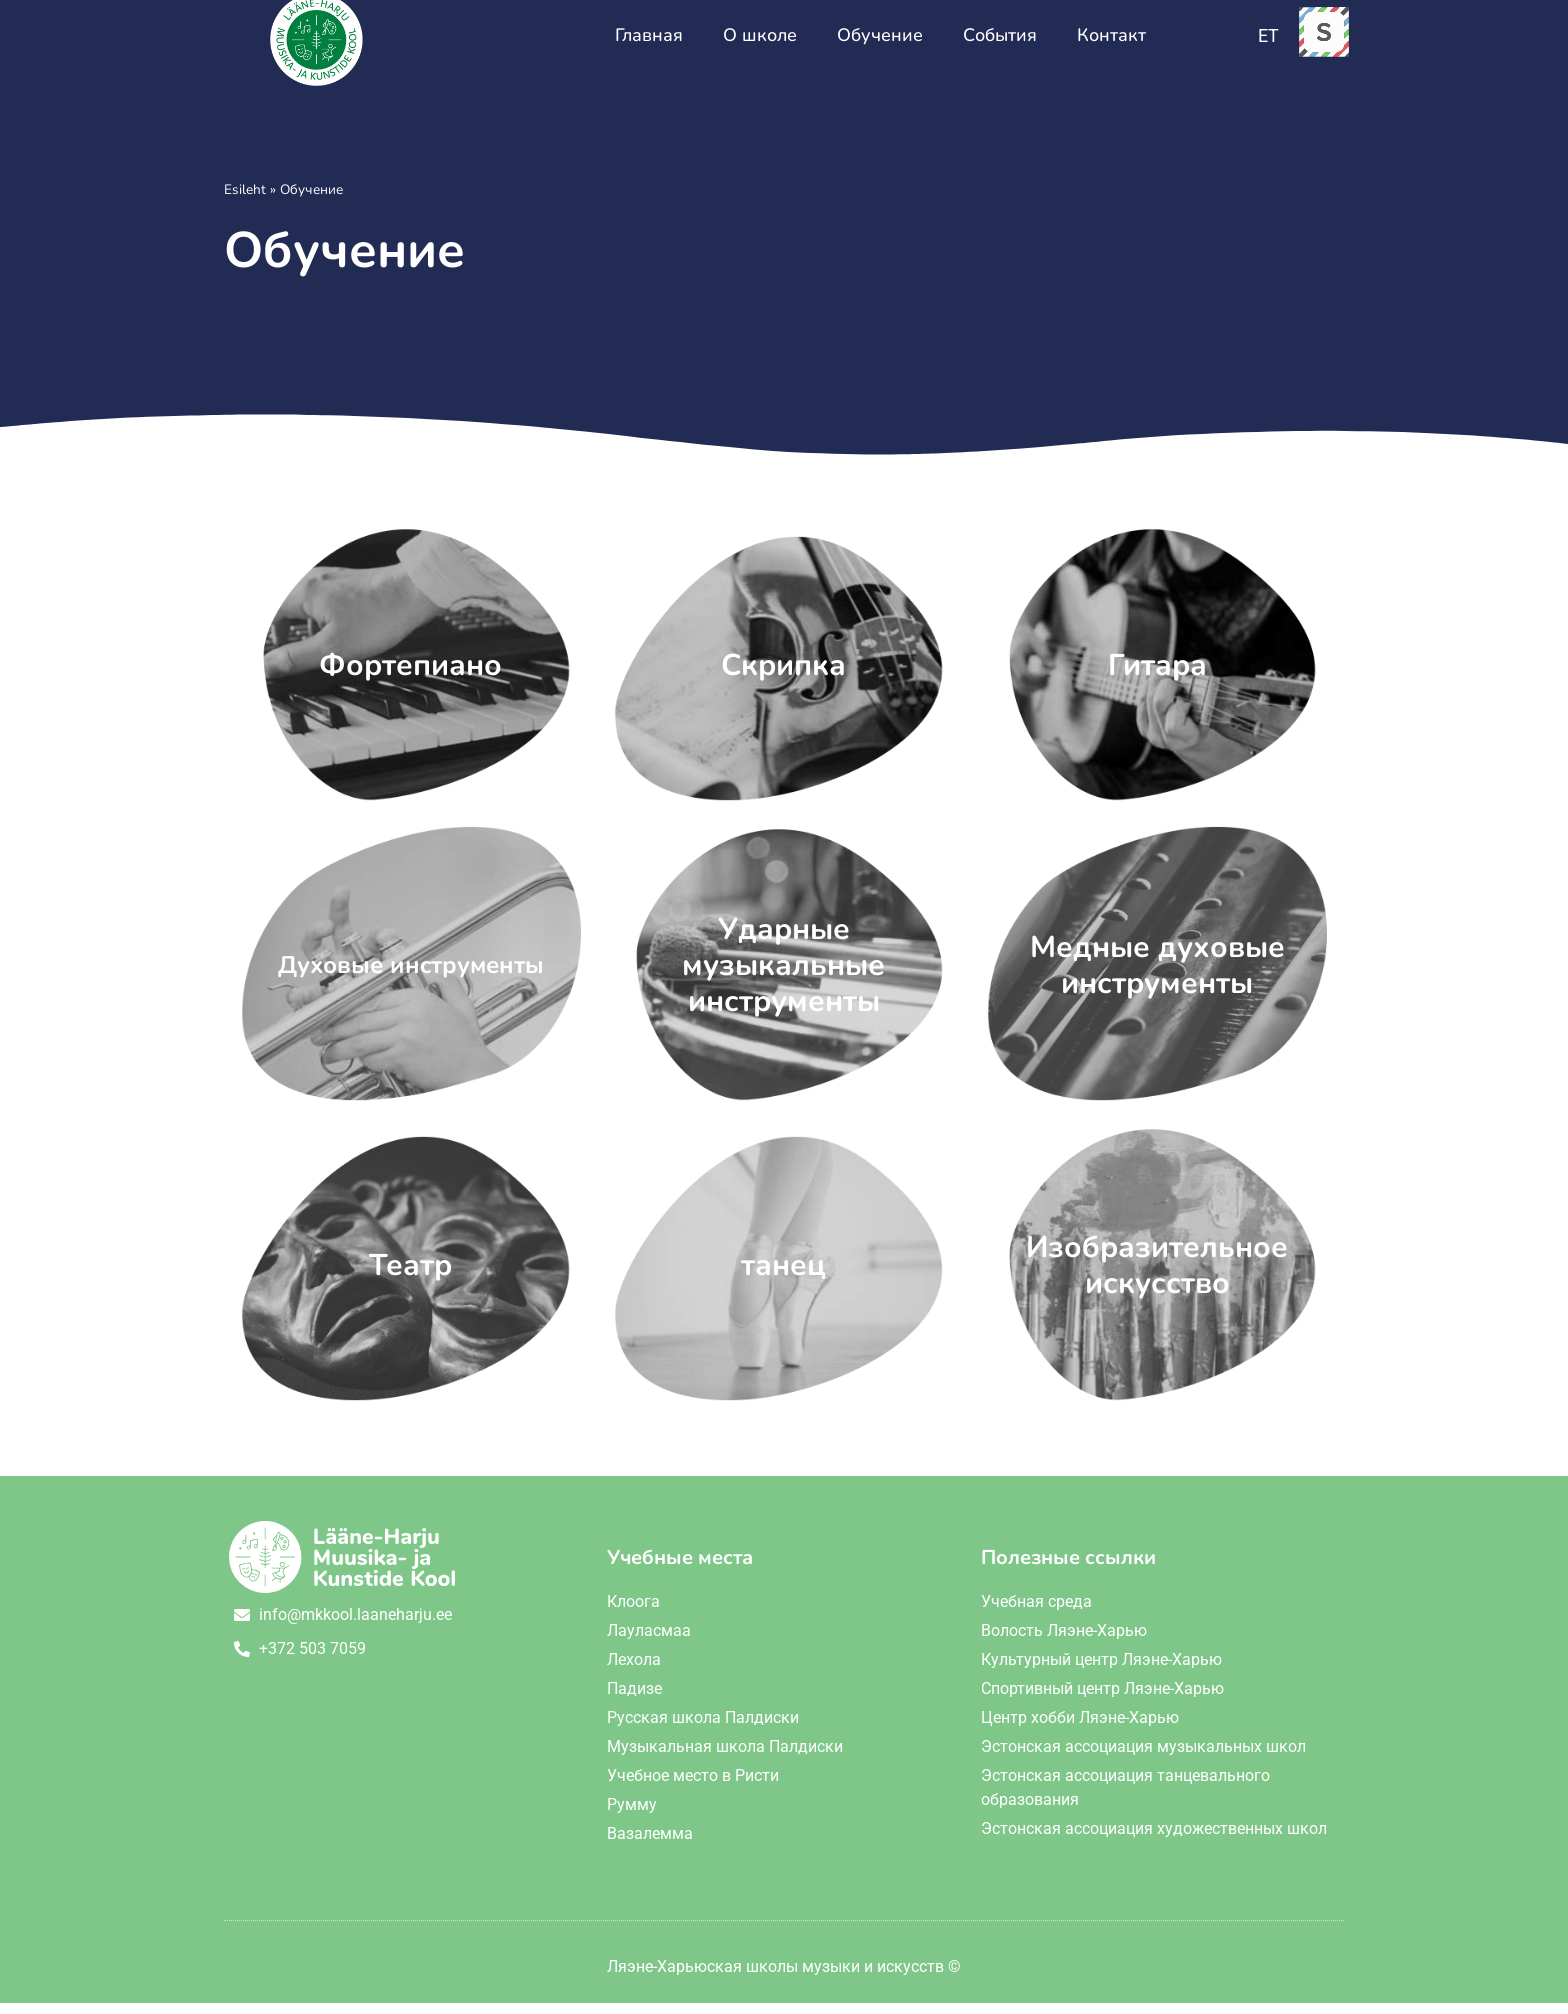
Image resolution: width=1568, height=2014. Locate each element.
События (1000, 46)
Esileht (245, 200)
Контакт (1111, 46)
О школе (760, 46)
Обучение (880, 46)
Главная (649, 46)
